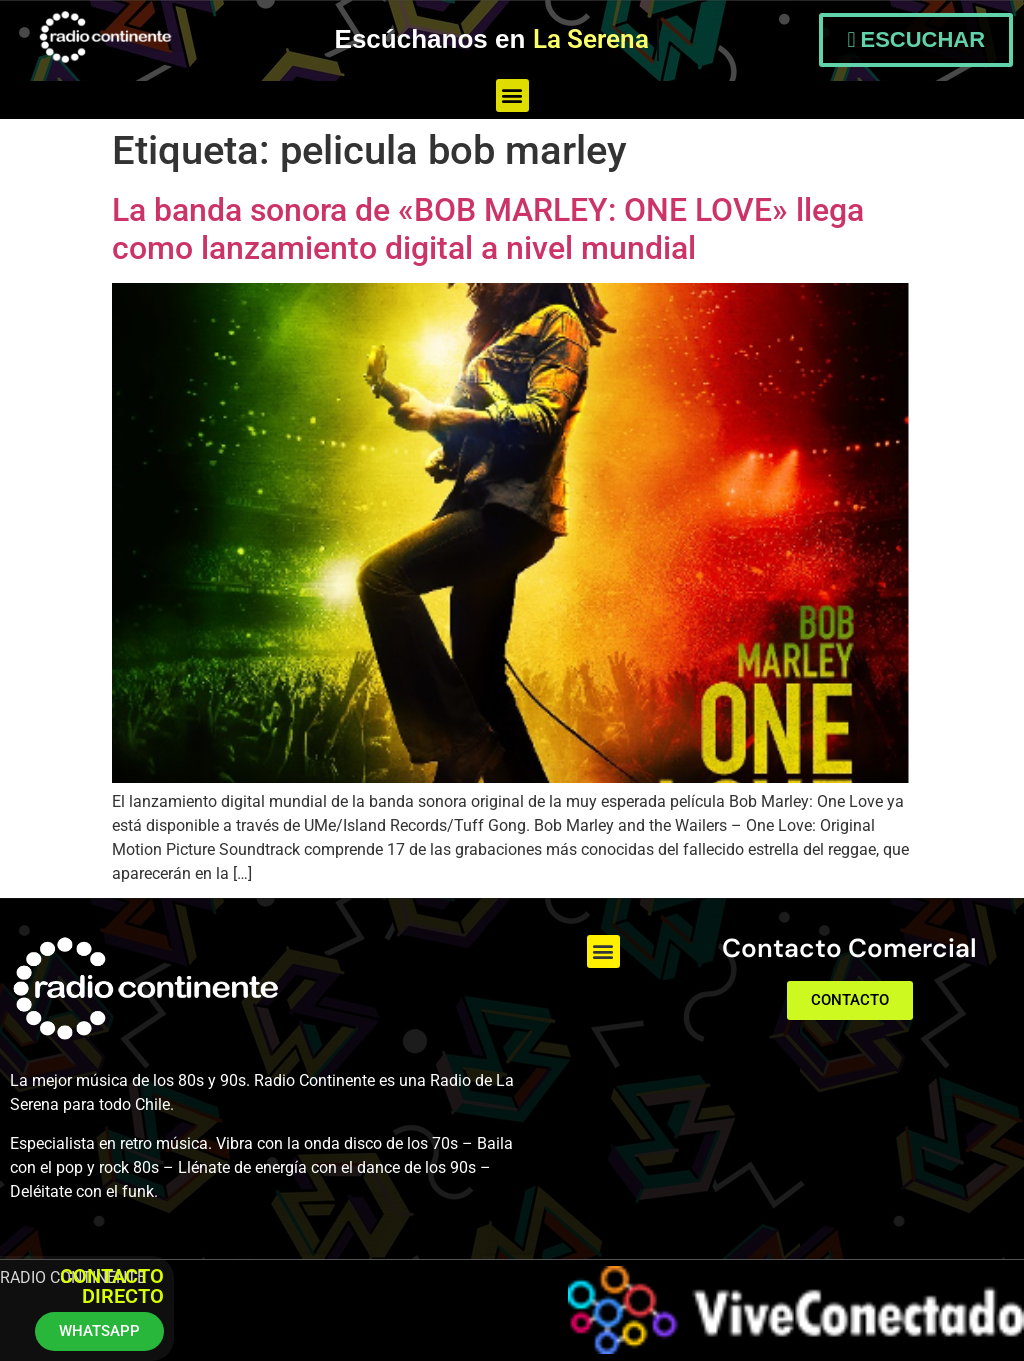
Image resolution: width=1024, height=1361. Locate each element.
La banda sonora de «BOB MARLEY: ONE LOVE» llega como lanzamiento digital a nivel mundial (488, 229)
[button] (512, 95)
